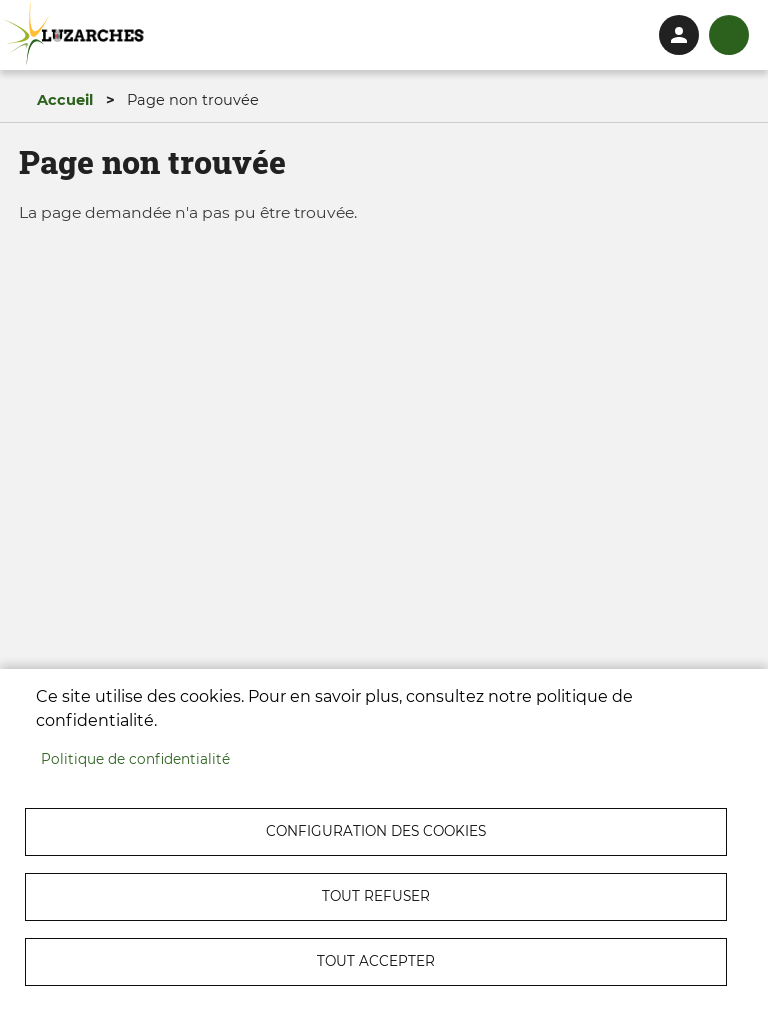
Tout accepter (376, 961)
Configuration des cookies (376, 831)
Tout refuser (376, 896)
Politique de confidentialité (135, 759)
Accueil (65, 100)
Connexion (679, 35)
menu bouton (729, 35)
